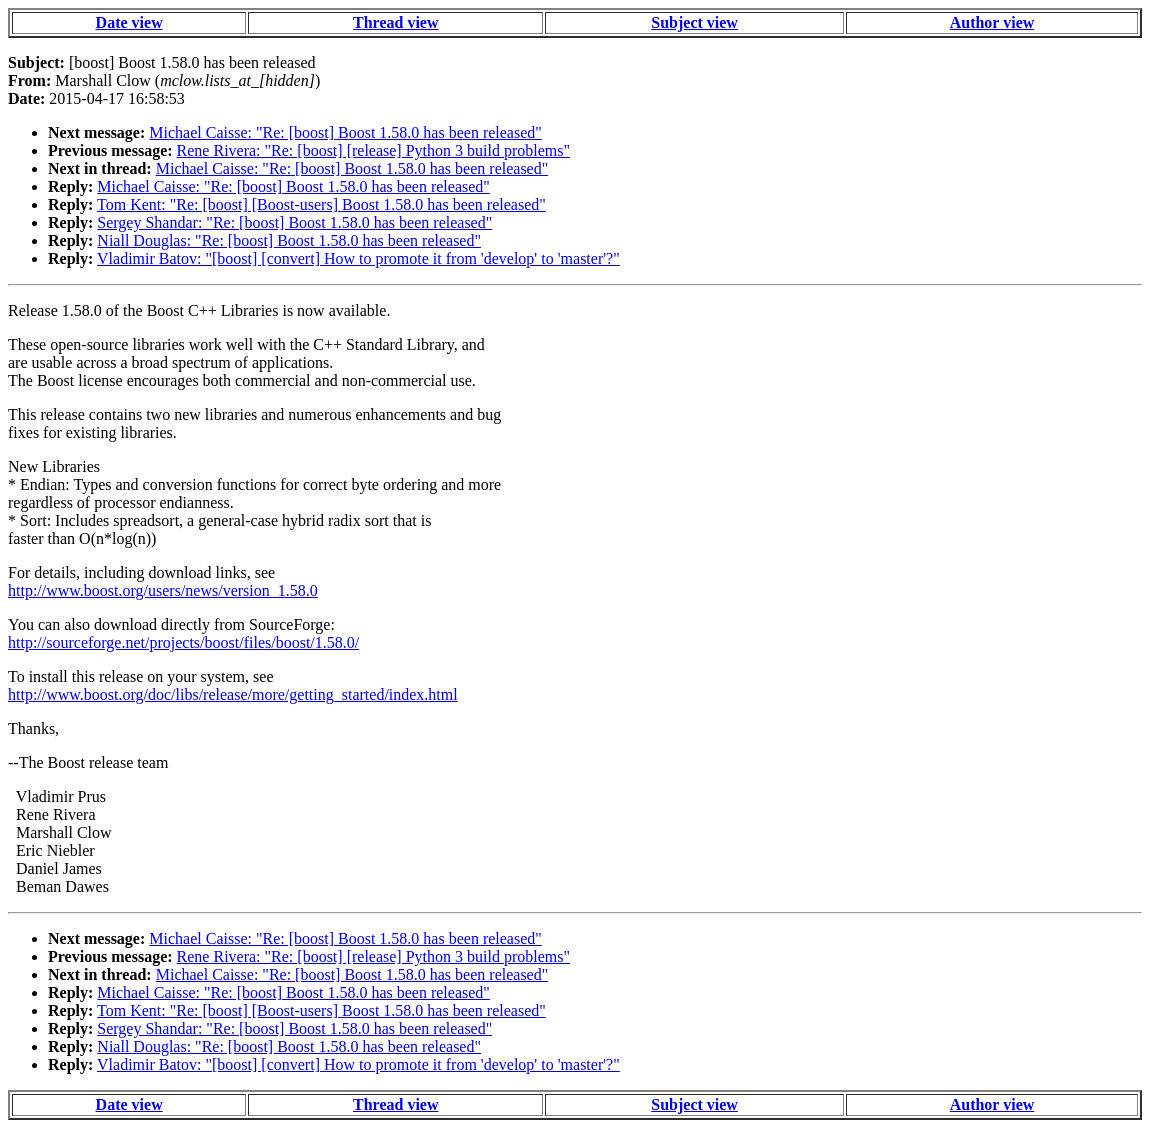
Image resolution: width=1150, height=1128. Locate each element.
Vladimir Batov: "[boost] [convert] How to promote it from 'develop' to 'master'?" (358, 258)
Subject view (694, 22)
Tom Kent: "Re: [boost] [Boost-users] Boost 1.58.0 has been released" (321, 204)
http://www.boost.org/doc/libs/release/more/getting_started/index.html (233, 694)
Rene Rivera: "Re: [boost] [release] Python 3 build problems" (373, 150)
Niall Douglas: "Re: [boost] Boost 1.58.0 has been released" (289, 240)
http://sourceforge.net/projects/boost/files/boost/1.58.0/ (183, 642)
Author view (992, 22)
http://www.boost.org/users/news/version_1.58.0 (163, 590)
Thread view (395, 22)
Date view (129, 22)
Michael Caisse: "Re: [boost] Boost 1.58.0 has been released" (345, 132)
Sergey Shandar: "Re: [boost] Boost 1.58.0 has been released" (294, 222)
